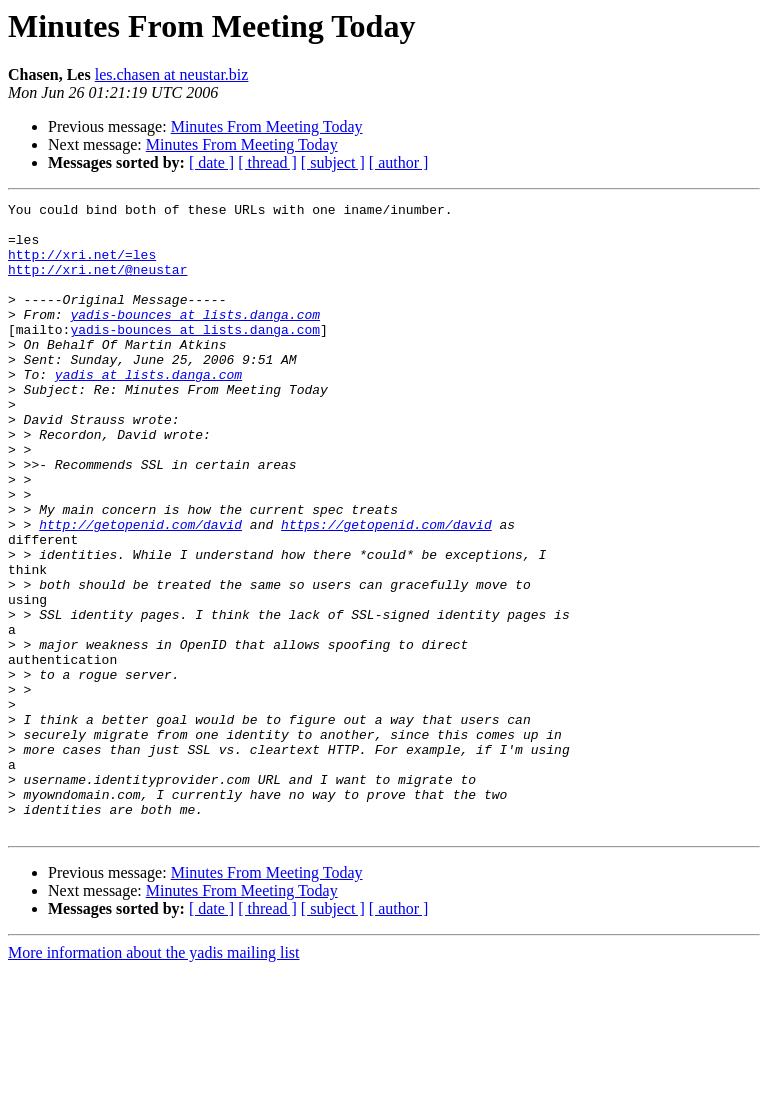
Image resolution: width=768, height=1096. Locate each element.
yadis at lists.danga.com (148, 410)
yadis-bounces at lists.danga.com (195, 338)
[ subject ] (333, 162)
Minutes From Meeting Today (267, 126)
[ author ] (399, 162)
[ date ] (211, 162)
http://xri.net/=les (82, 266)
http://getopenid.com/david (140, 590)
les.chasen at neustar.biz (172, 74)
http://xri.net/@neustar (97, 284)
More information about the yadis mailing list (154, 1078)
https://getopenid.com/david (386, 590)
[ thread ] (267, 162)
